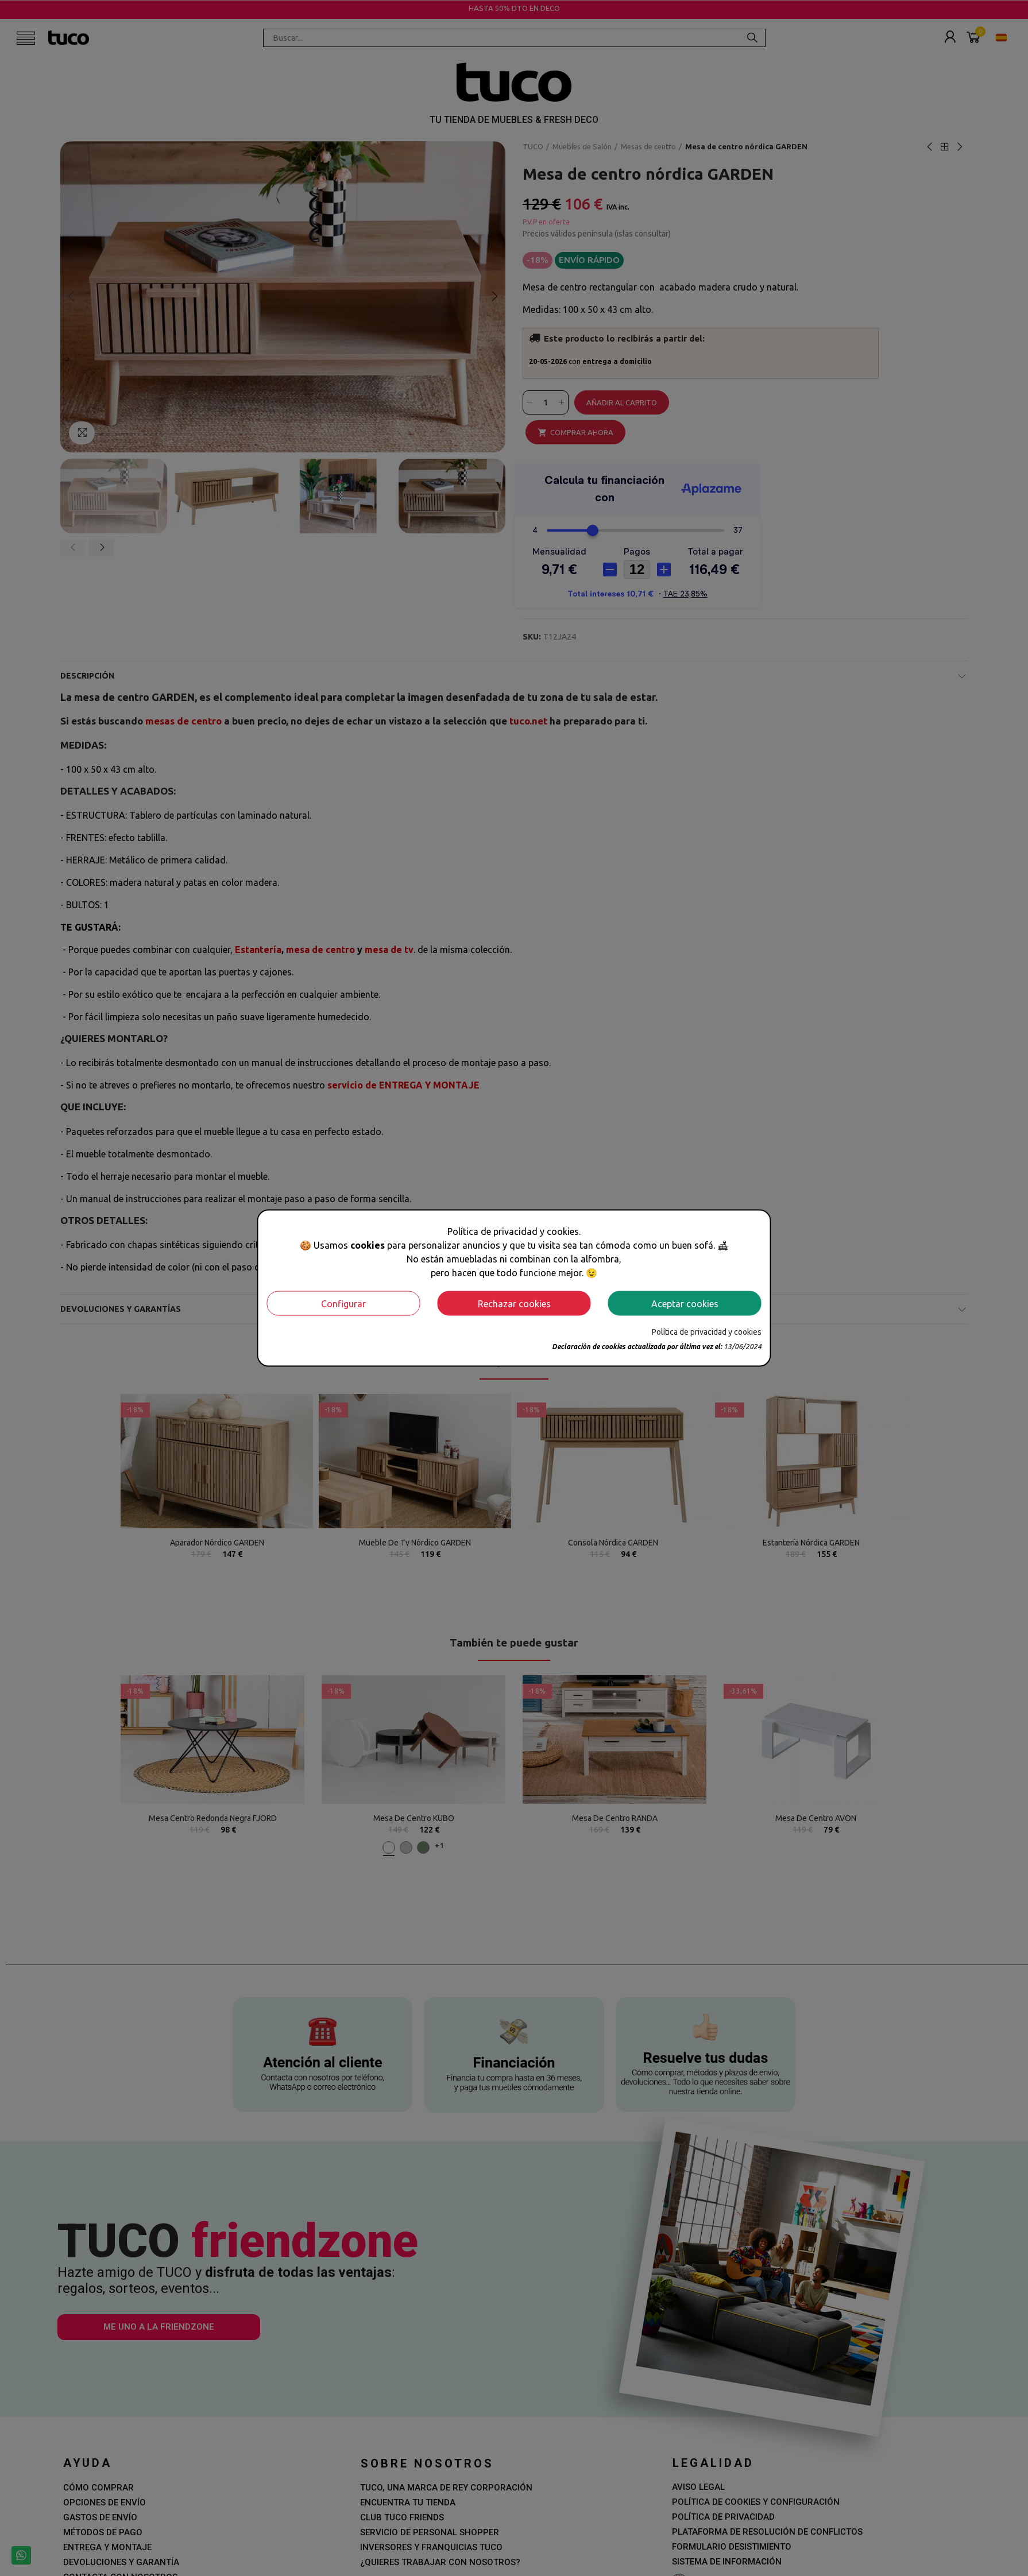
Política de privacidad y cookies (707, 1332)
